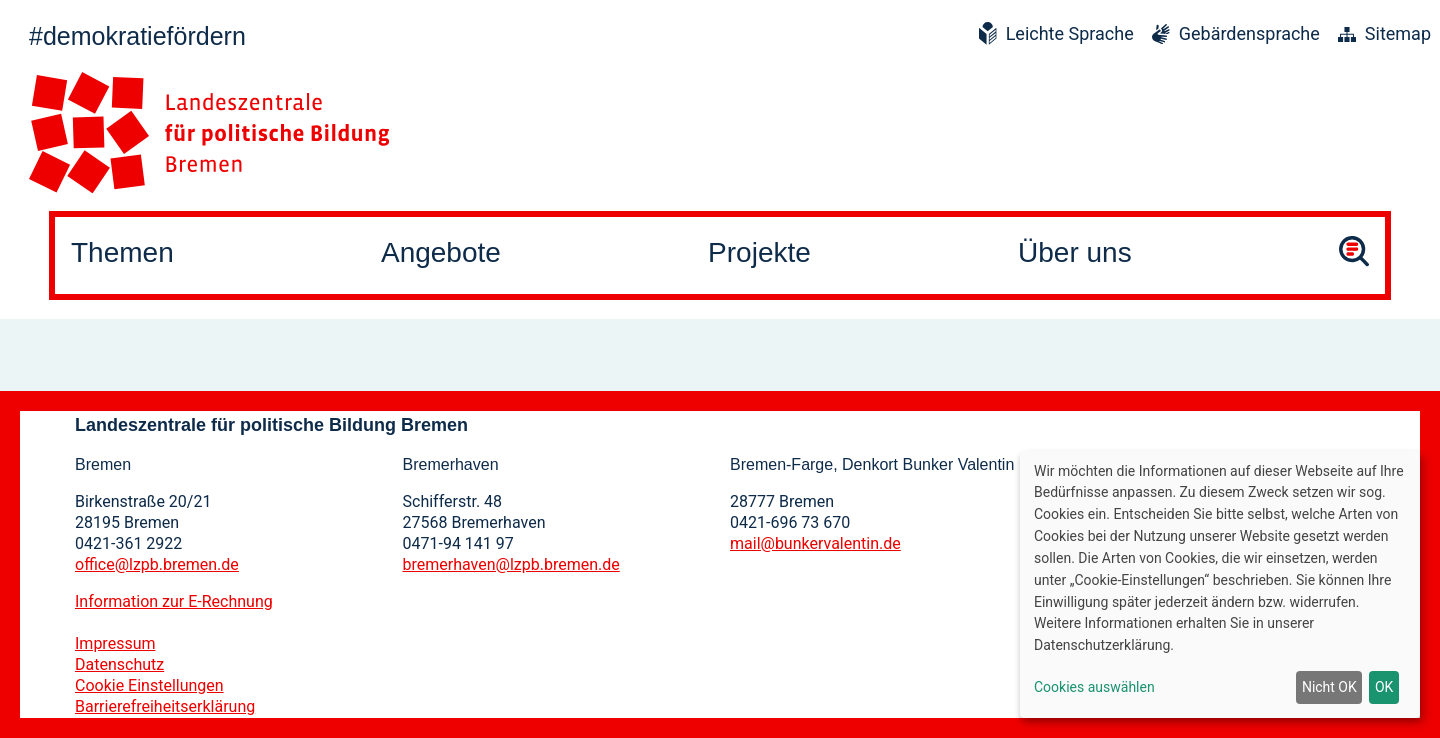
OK (1384, 687)
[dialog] (1220, 584)
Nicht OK (1329, 687)
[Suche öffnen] (1354, 255)
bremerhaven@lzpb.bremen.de (511, 564)
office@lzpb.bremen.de (157, 564)
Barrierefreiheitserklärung (165, 706)
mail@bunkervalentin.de (815, 543)
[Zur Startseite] (209, 132)
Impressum (115, 643)
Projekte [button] (759, 252)
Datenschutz (119, 664)
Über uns (1075, 252)
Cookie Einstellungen (149, 685)
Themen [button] (122, 252)
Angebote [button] (441, 252)
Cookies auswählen (1094, 687)
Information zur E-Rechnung (174, 601)
